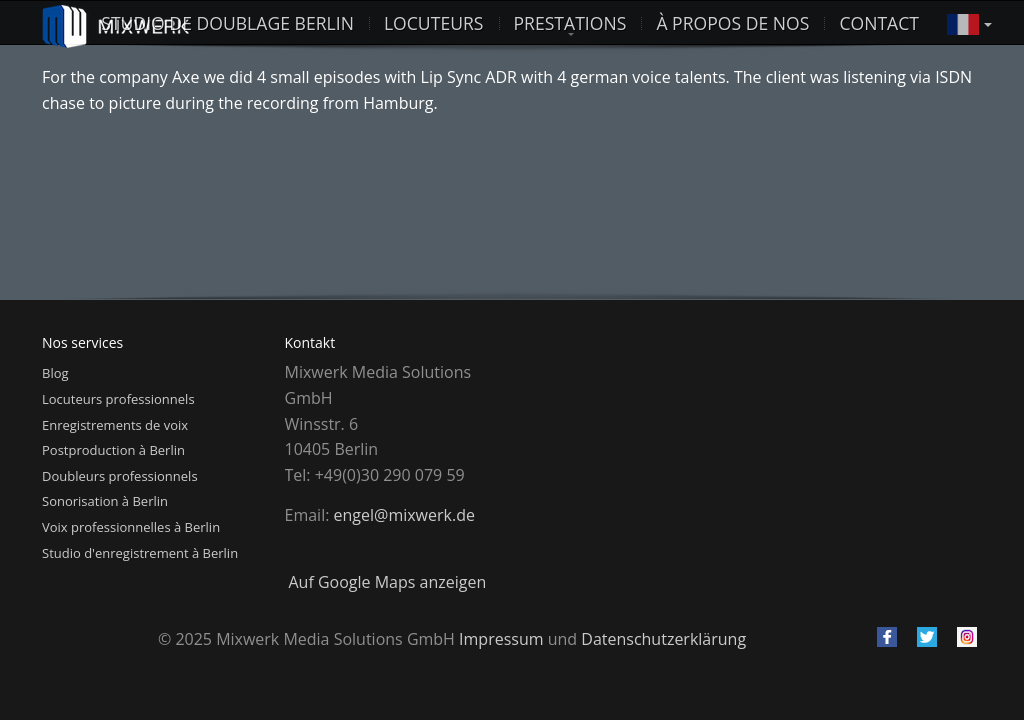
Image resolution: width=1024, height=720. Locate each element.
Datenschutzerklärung (663, 639)
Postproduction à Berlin (113, 450)
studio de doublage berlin (227, 23)
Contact (879, 23)
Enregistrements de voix (115, 425)
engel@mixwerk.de (404, 515)
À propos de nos (732, 23)
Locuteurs (434, 23)
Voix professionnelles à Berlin (131, 527)
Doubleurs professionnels (120, 476)
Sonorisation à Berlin (105, 501)
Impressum (501, 639)
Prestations (570, 23)
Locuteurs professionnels (118, 399)
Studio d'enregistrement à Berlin (140, 553)
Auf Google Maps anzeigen (388, 582)
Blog (55, 373)
